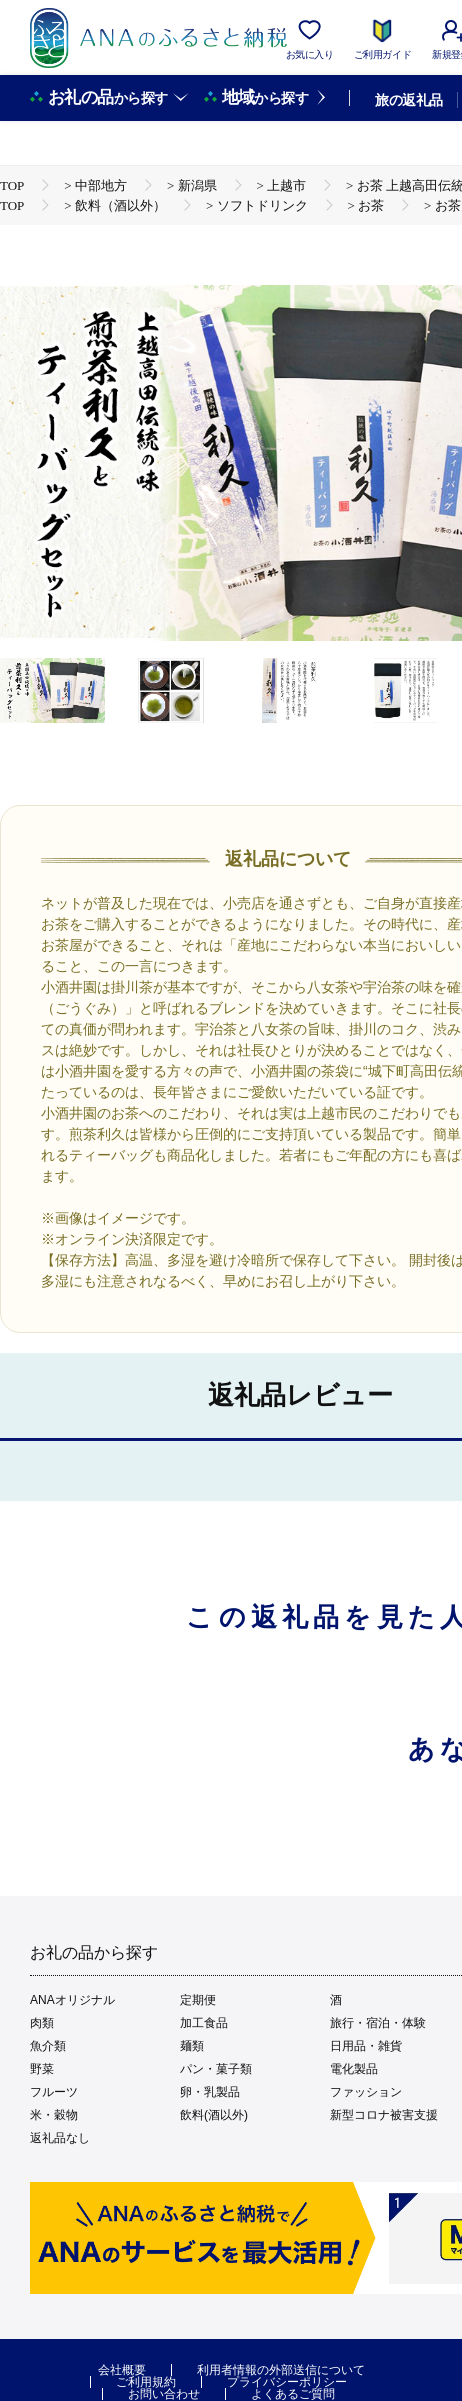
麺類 (192, 2046)
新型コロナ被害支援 (384, 2115)
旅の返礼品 (408, 100)
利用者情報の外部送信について (281, 2370)
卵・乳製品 (210, 2092)
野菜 (42, 2069)
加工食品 (204, 2023)
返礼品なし (60, 2138)
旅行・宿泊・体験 (378, 2023)
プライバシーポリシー (287, 2382)
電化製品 (354, 2069)
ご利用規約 (146, 2382)
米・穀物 (54, 2115)
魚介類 (48, 2046)
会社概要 (122, 2370)
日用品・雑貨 (366, 2046)
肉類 (42, 2023)
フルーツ (54, 2092)
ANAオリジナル (72, 2000)
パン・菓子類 (216, 2069)
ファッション (366, 2092)
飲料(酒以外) (214, 2115)
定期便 (198, 2000)
